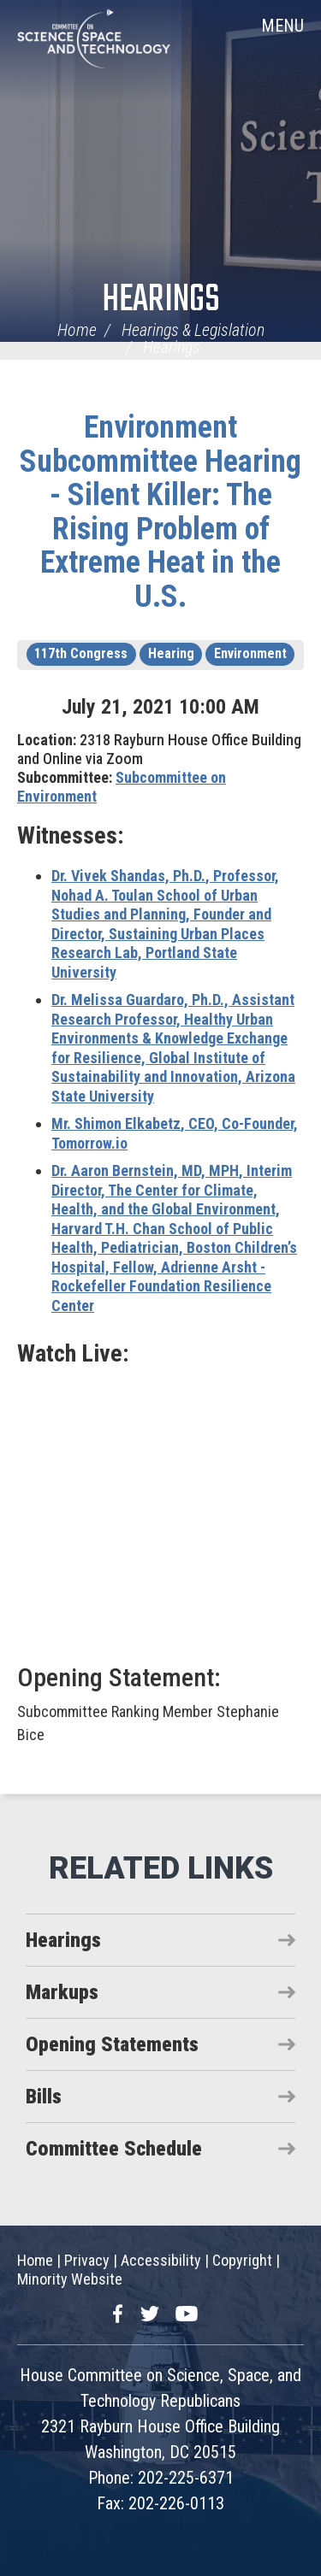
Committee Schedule (114, 2149)
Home (77, 330)
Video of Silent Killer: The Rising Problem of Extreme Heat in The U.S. (160, 1513)
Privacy (87, 2260)
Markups (62, 1992)
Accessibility (161, 2260)
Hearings (161, 300)
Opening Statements (112, 2044)
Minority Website (69, 2279)
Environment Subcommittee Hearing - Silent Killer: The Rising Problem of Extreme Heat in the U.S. (160, 512)
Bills (44, 2096)
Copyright (242, 2260)
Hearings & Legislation (193, 330)
